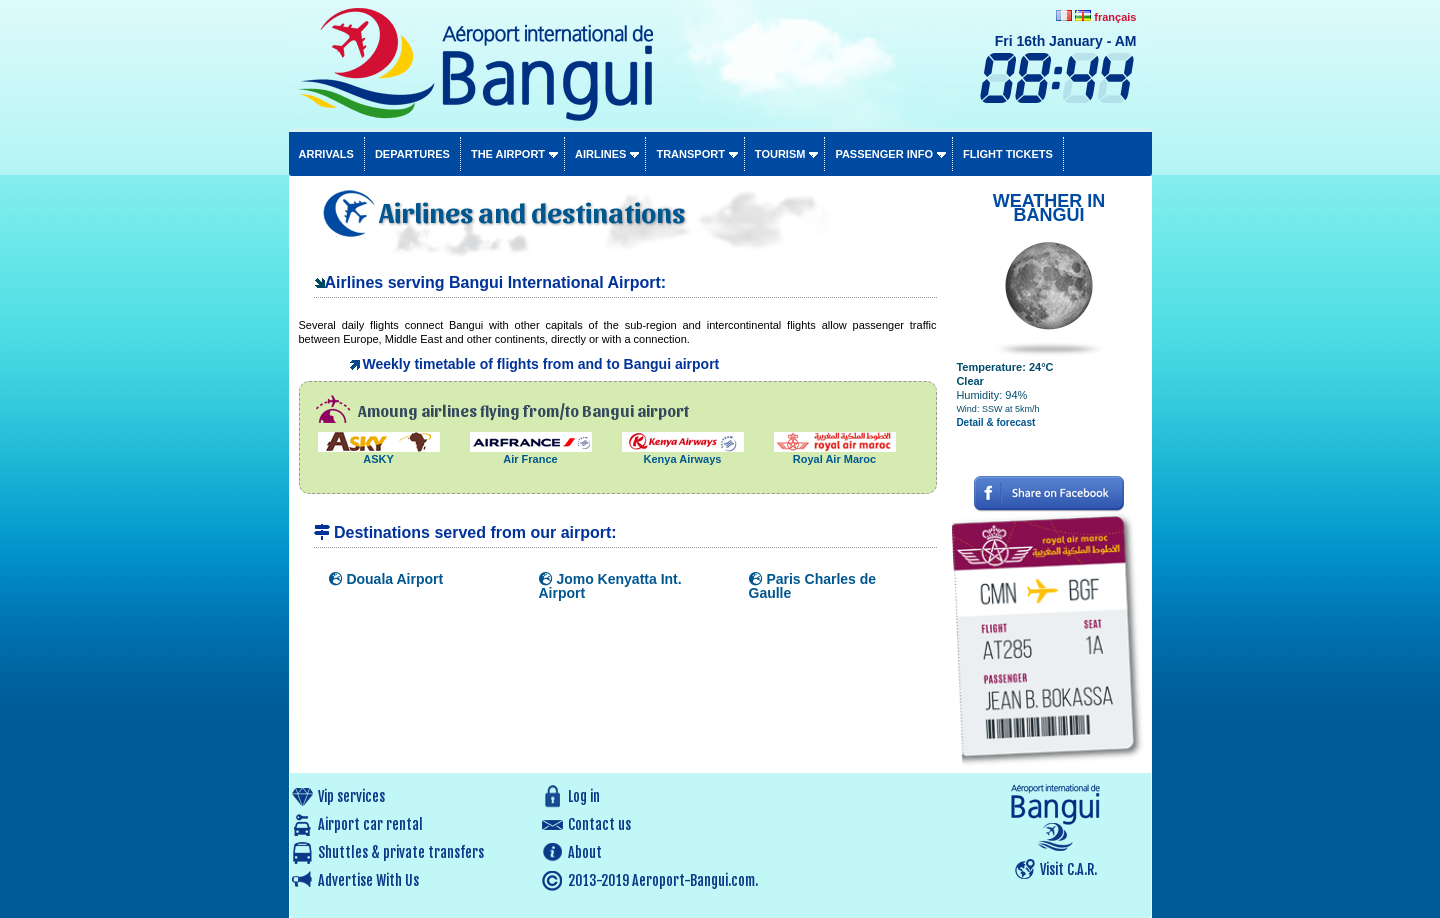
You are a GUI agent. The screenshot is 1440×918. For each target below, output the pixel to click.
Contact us (599, 824)
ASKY (379, 453)
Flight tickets (1008, 154)
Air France (531, 453)
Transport (690, 154)
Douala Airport (386, 579)
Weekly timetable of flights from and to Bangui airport (541, 364)
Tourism (780, 154)
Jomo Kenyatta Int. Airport (610, 586)
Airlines (600, 154)
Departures (412, 154)
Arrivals (326, 154)
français (1115, 17)
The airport (508, 154)
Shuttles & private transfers (401, 852)
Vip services (351, 796)
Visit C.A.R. (1068, 869)
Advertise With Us (368, 880)
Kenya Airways (683, 453)
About (585, 852)
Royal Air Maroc (835, 453)
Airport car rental (370, 824)
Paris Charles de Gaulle (813, 586)
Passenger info (884, 154)
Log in (584, 796)
